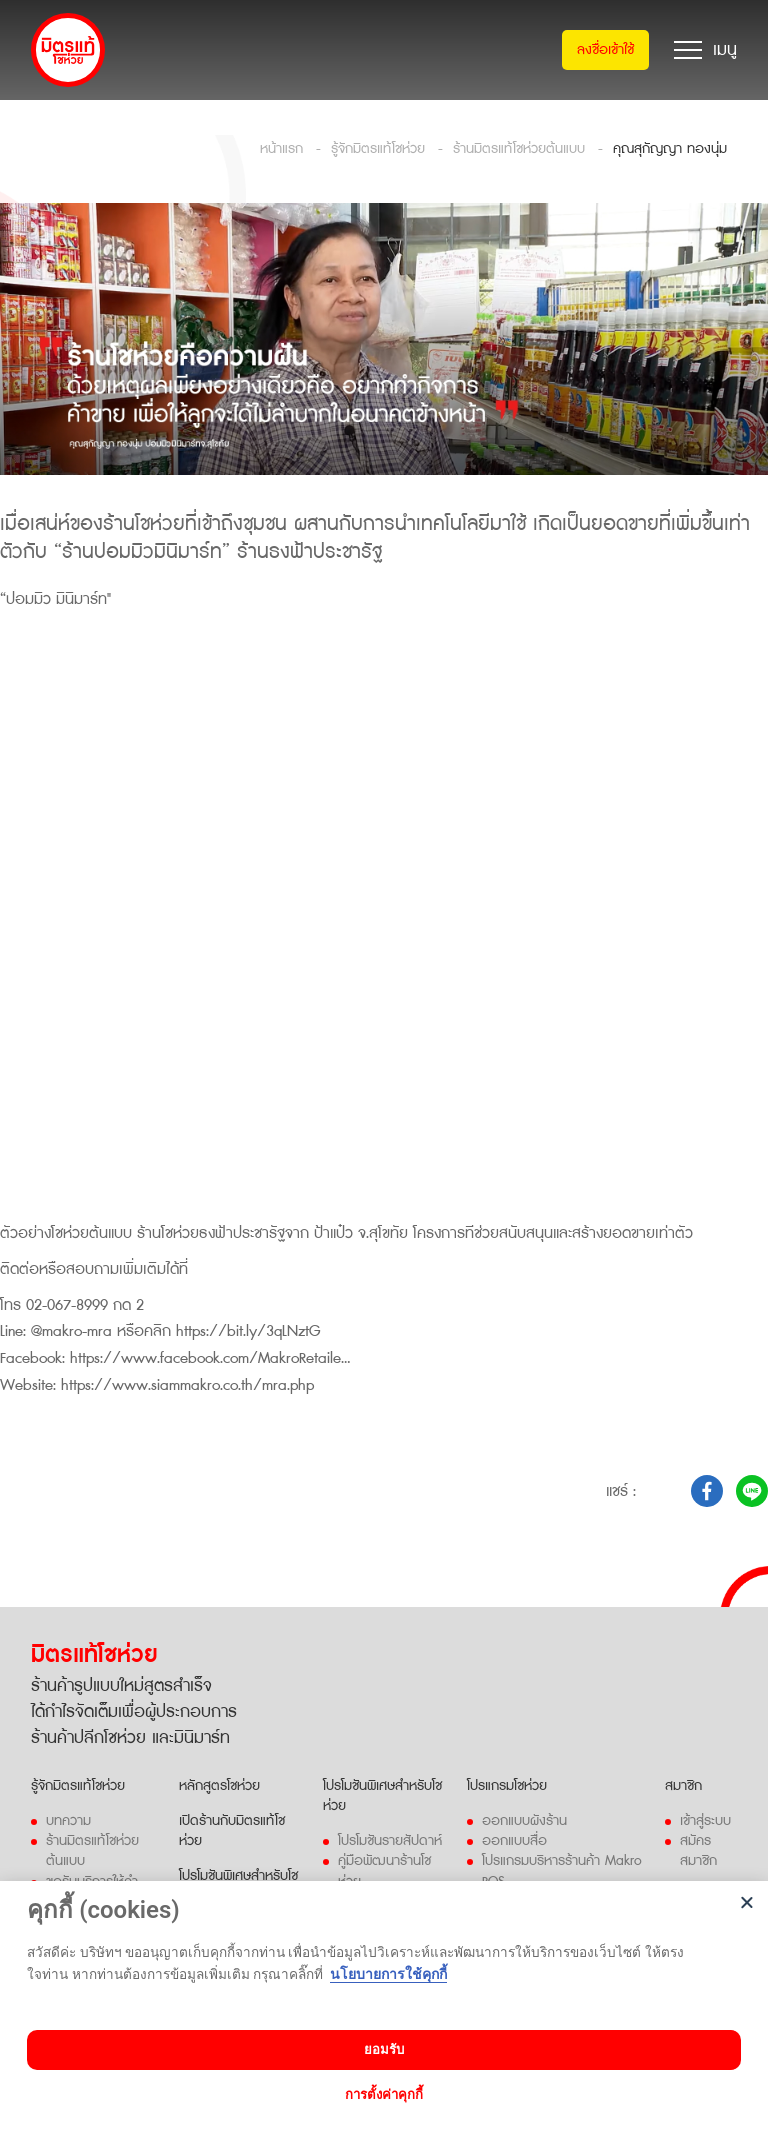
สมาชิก (683, 1783)
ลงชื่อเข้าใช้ (605, 49)
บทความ (68, 1818)
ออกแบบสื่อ (514, 1838)
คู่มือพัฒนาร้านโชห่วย (384, 1868)
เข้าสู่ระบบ (705, 1818)
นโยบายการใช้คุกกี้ (388, 1974)
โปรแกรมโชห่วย (507, 1783)
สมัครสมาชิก (698, 1848)
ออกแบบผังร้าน (524, 1818)
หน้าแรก (281, 148)
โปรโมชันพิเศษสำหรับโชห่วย (382, 1793)
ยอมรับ (384, 2049)
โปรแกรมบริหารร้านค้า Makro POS (562, 1868)
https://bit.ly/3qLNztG (248, 1331)
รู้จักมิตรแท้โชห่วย (378, 148)
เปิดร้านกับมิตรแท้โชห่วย (232, 1828)
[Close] (747, 1902)
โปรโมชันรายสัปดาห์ (390, 1838)
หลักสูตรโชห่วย (219, 1783)
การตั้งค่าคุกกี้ (384, 2094)
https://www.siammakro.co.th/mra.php (187, 1383)
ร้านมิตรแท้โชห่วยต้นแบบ (519, 148)
